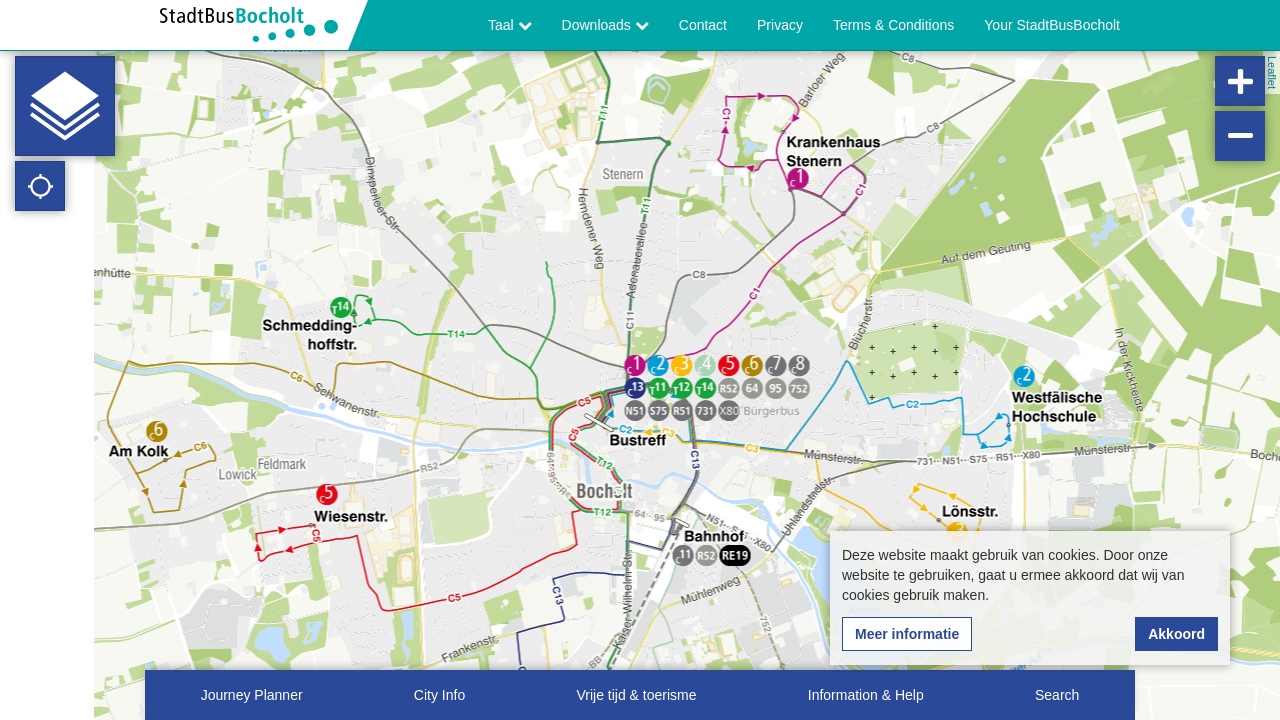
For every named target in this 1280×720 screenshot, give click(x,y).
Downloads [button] (605, 25)
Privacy (780, 25)
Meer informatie (907, 634)
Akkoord (1176, 634)
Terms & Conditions (893, 25)
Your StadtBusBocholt (1052, 25)
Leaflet (1272, 72)
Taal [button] (510, 25)
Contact (703, 25)
